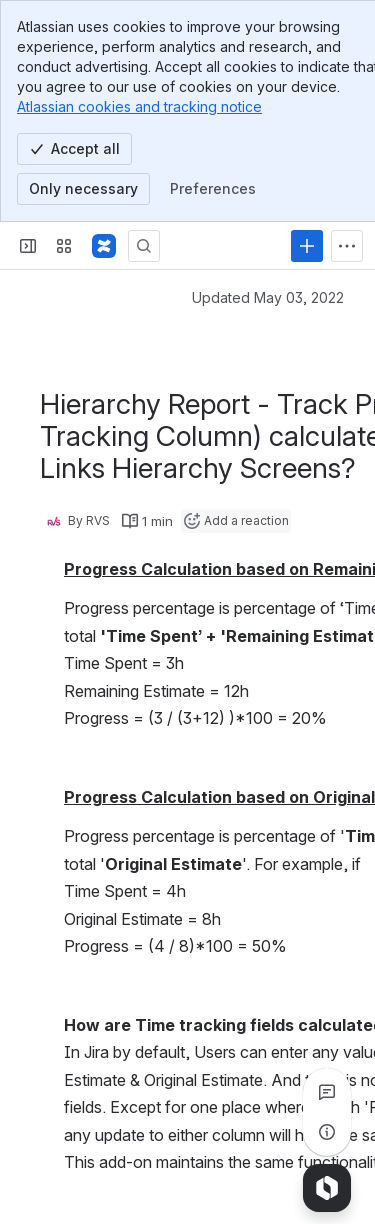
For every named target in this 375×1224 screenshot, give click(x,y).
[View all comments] (327, 1092)
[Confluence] (104, 246)
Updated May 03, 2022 (268, 297)
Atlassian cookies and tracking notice (139, 106)
